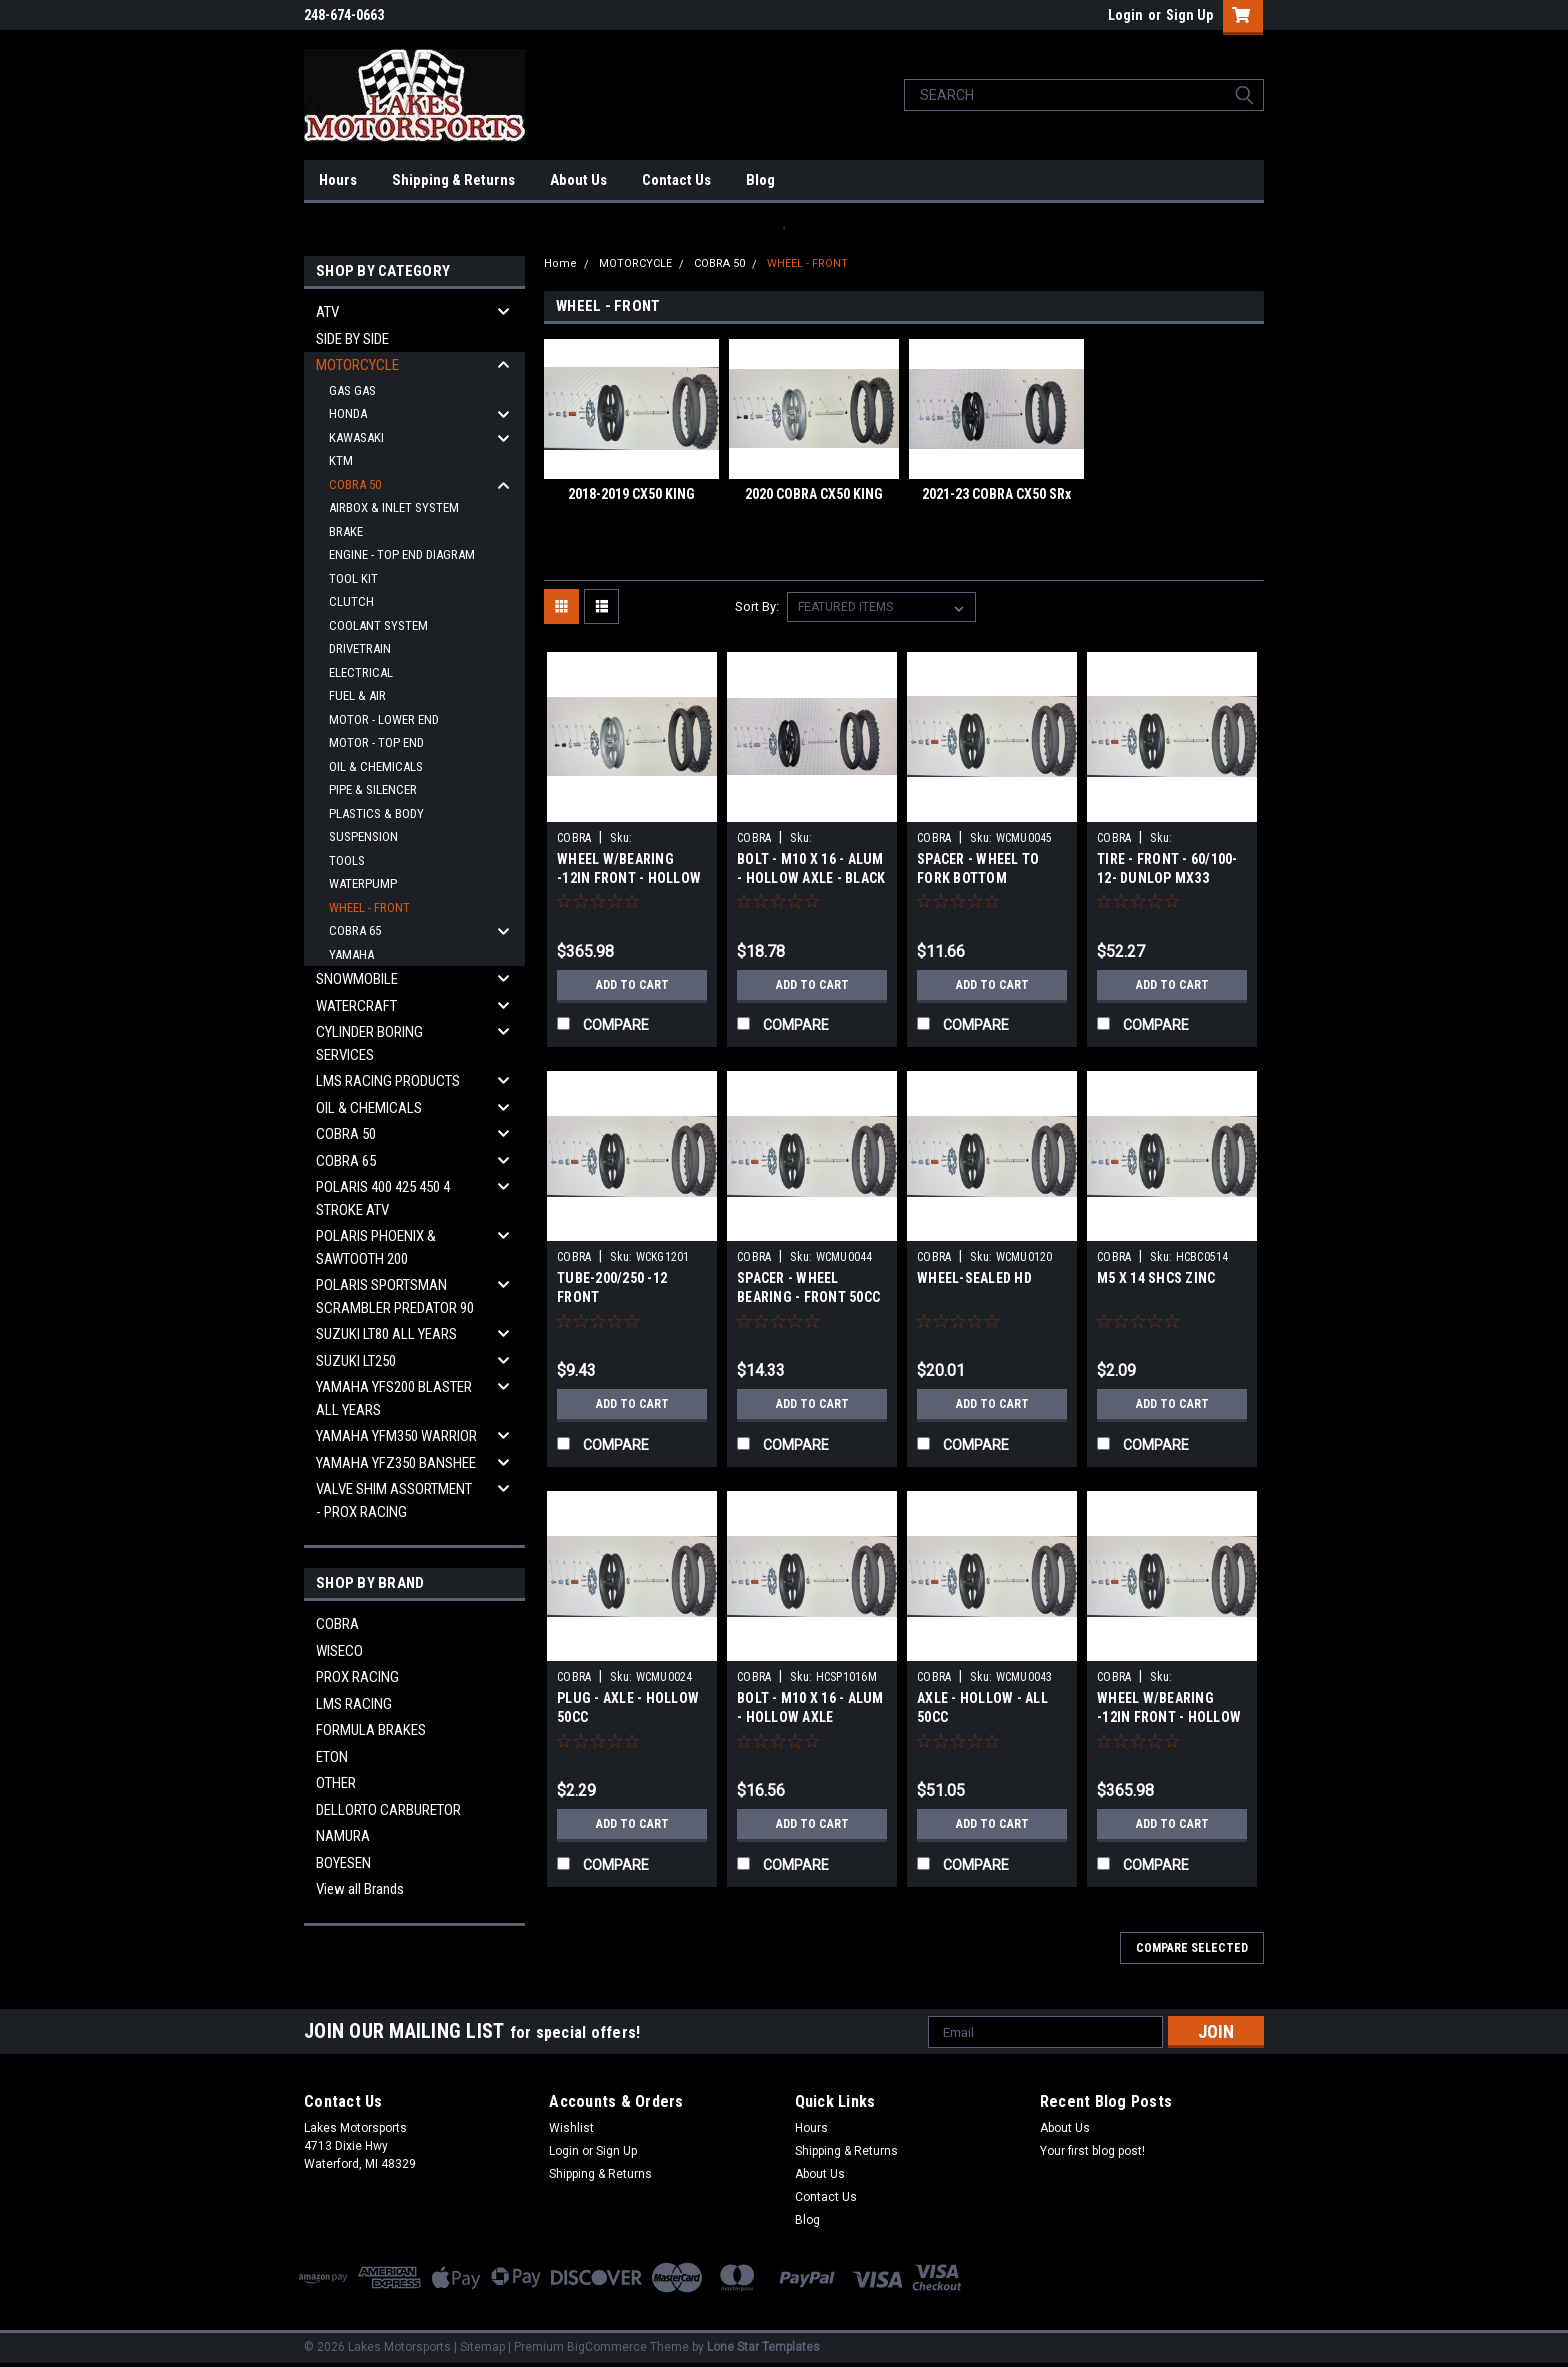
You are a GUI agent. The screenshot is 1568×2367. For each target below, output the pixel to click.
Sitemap (482, 2347)
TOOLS (347, 860)
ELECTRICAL (361, 672)
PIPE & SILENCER (373, 789)
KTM (341, 460)
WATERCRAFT (356, 1006)
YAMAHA (351, 954)
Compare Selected (1192, 1948)
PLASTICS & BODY (376, 813)
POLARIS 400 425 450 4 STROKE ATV (383, 1198)
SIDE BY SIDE (352, 339)
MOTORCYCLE (357, 365)
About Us (578, 180)
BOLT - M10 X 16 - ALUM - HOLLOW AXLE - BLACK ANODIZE (811, 878)
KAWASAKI (356, 437)
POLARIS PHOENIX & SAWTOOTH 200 (376, 1247)
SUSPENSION (363, 836)
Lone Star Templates (763, 2347)
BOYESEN (343, 1863)
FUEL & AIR (357, 695)
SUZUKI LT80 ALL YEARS (386, 1334)
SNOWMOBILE (357, 979)
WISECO (339, 1651)
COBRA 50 (355, 484)
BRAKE (346, 531)
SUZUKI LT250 (356, 1361)
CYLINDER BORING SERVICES (369, 1043)
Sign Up (1189, 15)
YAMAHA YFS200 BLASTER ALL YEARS (394, 1398)
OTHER (336, 1783)
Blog (760, 180)
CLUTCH (351, 601)
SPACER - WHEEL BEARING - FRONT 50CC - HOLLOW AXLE (808, 1297)
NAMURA (343, 1836)
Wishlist (571, 2128)
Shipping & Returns (453, 180)
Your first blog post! (1092, 2151)
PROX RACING (357, 1677)
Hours (338, 180)
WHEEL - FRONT (369, 907)
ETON (332, 1757)
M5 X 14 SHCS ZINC (1156, 1278)
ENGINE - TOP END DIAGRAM (402, 554)
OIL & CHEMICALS (376, 766)
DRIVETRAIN (360, 648)
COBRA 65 (355, 930)
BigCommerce (607, 2347)
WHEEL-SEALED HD (974, 1278)
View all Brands (360, 1889)
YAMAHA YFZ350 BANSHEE (396, 1463)
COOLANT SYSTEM (378, 625)
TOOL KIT (353, 578)
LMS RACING (354, 1704)
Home (560, 263)
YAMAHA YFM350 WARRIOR (396, 1436)
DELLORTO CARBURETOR (388, 1810)
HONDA (348, 413)
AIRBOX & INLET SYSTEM (394, 507)
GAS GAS (352, 390)
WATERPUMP (363, 883)
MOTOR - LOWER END (384, 719)
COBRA (337, 1624)
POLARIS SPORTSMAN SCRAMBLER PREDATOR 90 (395, 1296)
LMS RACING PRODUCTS (388, 1081)
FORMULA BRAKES (371, 1730)
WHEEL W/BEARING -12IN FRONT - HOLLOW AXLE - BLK (1169, 1717)
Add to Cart (632, 985)
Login (1125, 15)
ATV (327, 312)
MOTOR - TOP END (376, 742)
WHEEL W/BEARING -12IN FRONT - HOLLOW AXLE (629, 878)
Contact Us (676, 180)
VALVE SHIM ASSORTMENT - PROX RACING (394, 1500)
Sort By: (757, 606)
